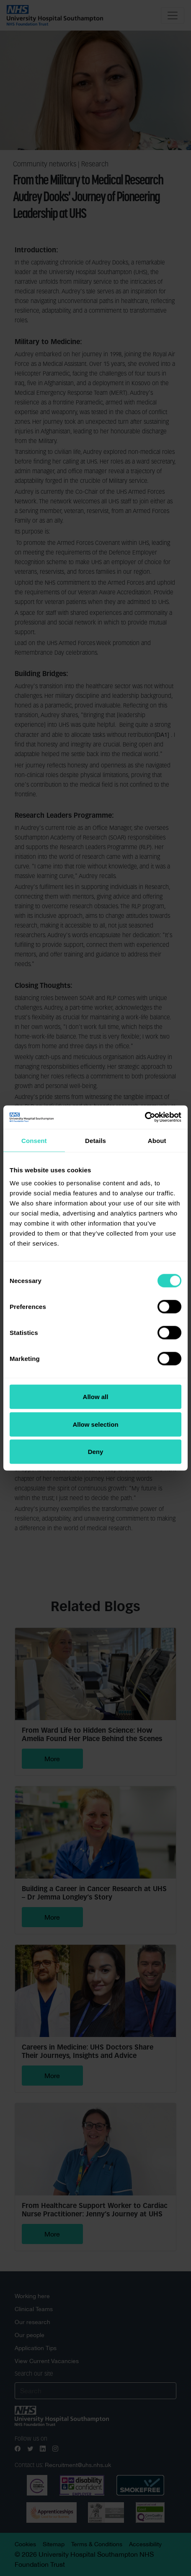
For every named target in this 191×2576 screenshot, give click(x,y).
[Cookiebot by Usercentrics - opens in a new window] (144, 1117)
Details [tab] (95, 1140)
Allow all (95, 1396)
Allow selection (95, 1424)
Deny (95, 1451)
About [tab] (157, 1140)
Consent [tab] (34, 1140)
